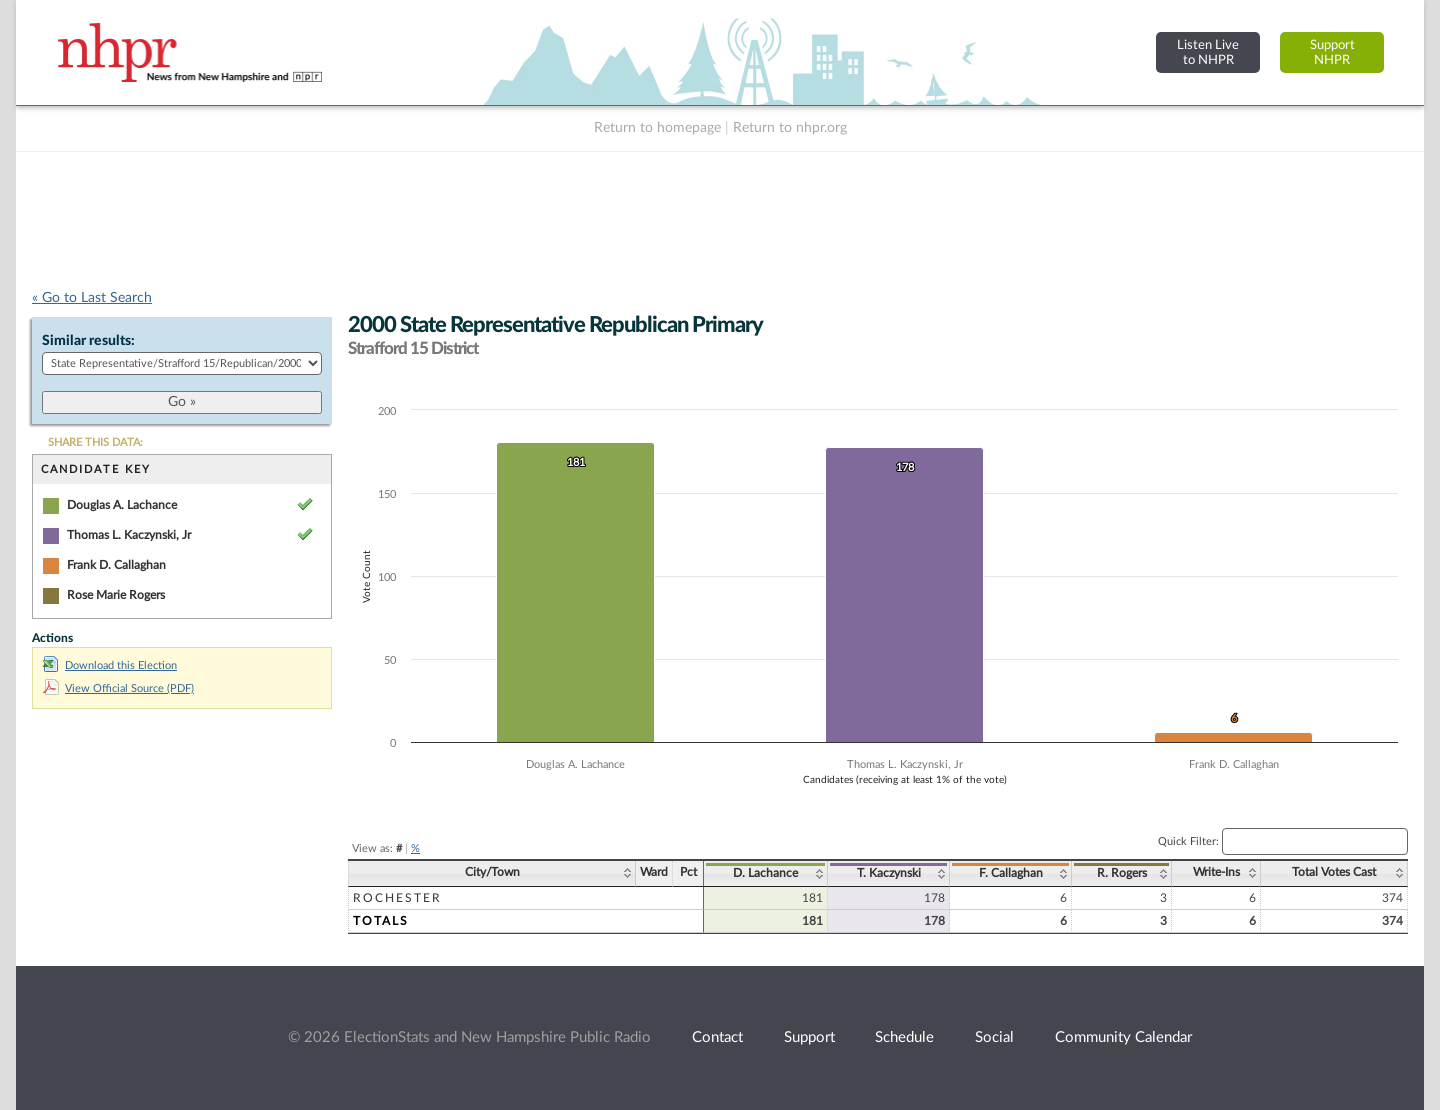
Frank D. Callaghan (116, 565)
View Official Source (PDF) (118, 688)
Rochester (397, 898)
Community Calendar (1123, 1037)
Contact (717, 1037)
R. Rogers (1122, 873)
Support (809, 1037)
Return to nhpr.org (790, 128)
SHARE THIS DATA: (95, 442)
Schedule (904, 1037)
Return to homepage (657, 128)
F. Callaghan (1011, 873)
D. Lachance (765, 873)
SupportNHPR (1332, 52)
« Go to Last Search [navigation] (92, 298)
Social (994, 1037)
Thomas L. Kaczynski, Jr (129, 535)
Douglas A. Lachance (122, 505)
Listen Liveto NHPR (1208, 52)
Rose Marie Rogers (116, 595)
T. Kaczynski (889, 873)
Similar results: (88, 341)
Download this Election (110, 665)
